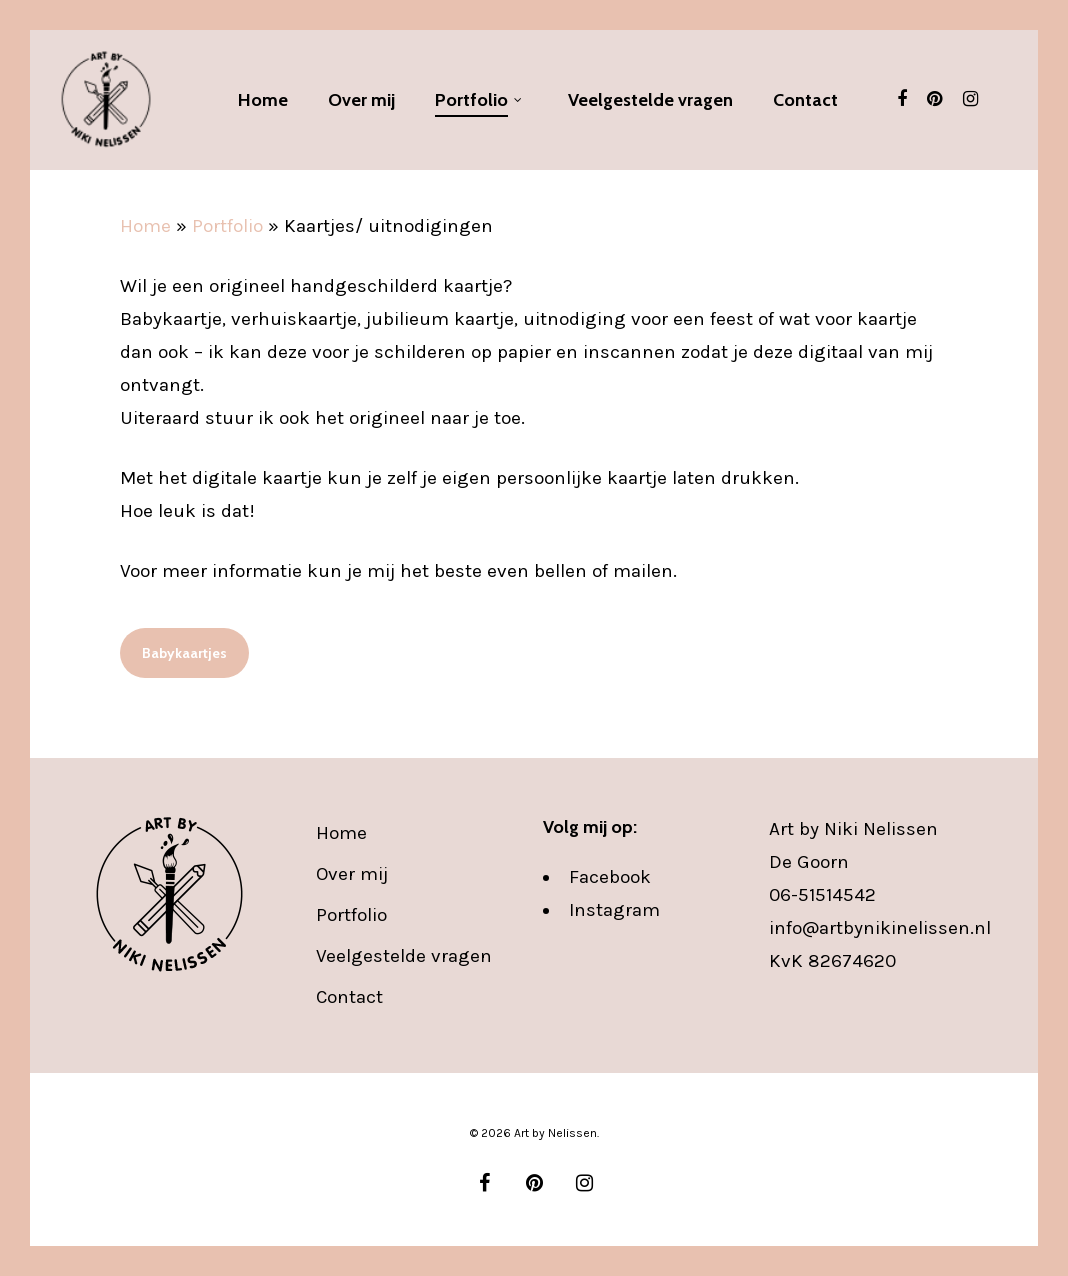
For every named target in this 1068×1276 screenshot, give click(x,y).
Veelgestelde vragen (404, 956)
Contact (349, 997)
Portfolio (227, 226)
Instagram (614, 910)
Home (145, 226)
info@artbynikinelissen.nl (880, 928)
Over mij (352, 874)
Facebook (610, 877)
